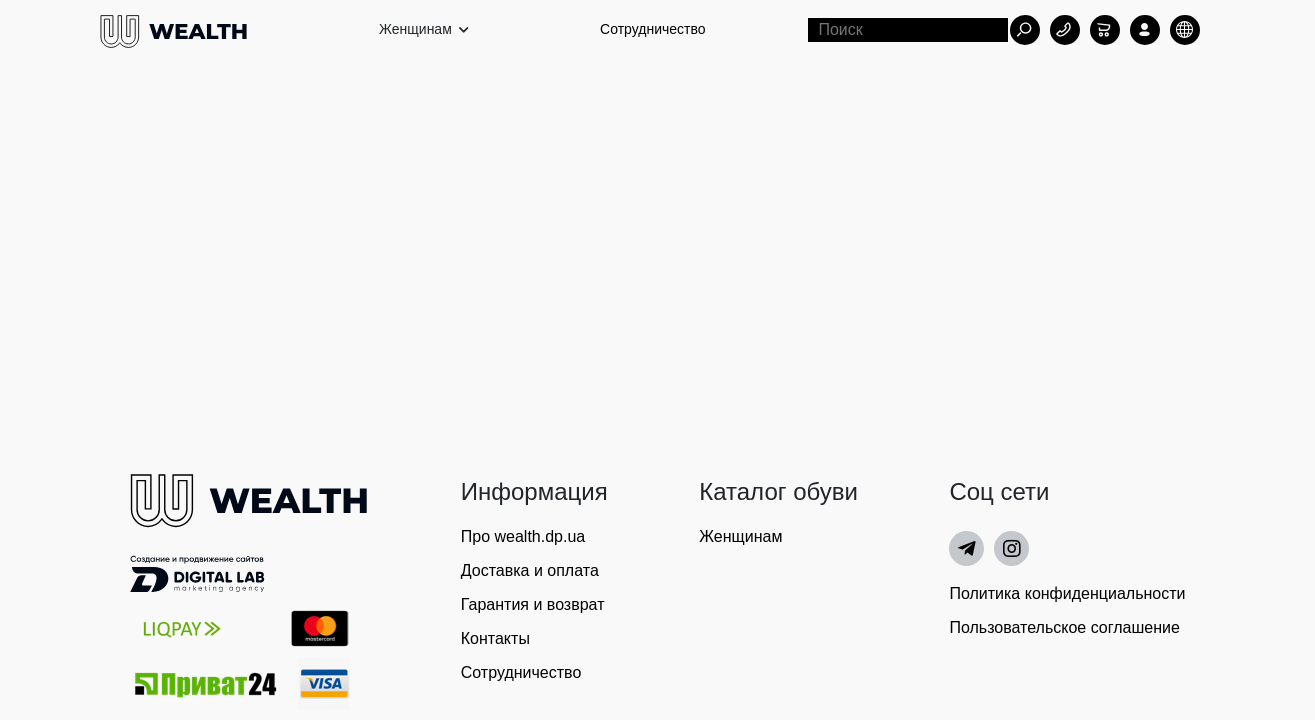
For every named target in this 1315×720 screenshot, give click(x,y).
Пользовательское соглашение (1064, 627)
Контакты (495, 638)
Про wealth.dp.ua (523, 536)
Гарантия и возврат (533, 604)
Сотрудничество (652, 29)
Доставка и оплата (530, 570)
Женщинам (740, 536)
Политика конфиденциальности (1067, 593)
